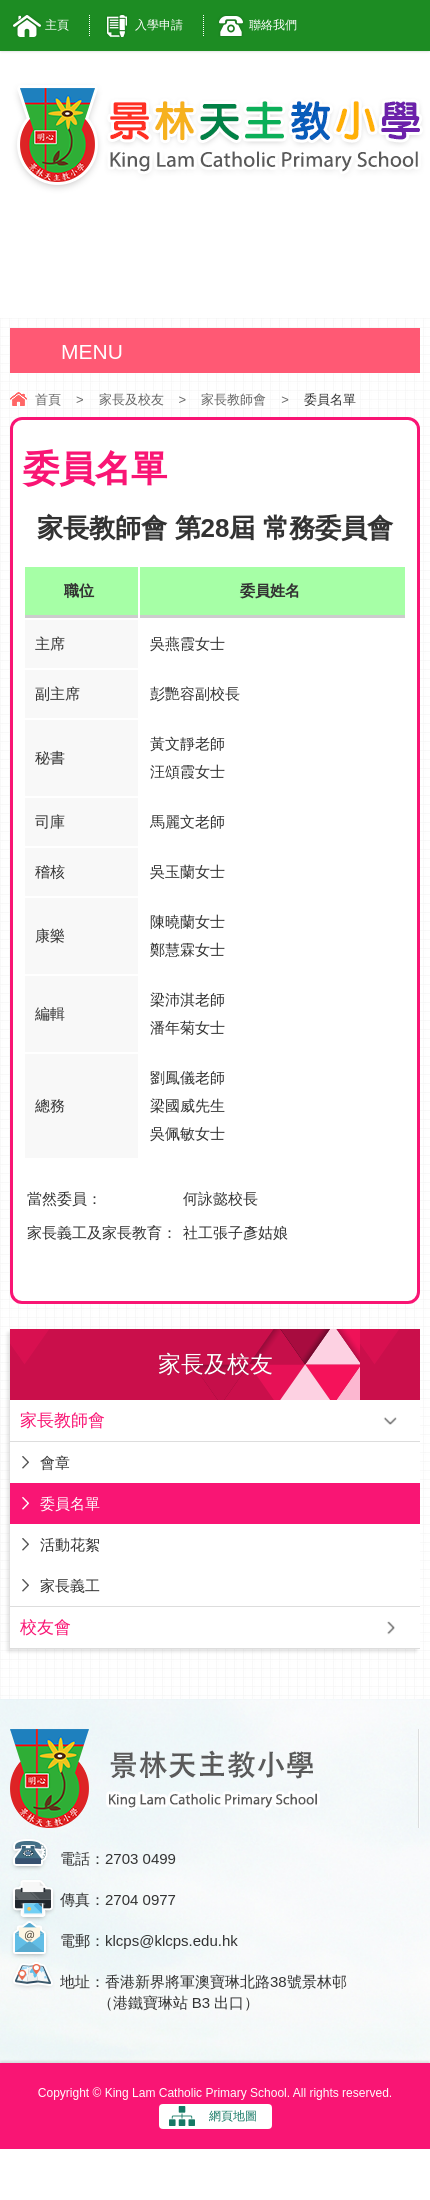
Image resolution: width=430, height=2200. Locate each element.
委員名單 (70, 1503)
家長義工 (70, 1585)
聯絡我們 (273, 25)
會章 (55, 1462)
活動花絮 (70, 1544)
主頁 (57, 25)
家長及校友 (131, 399)
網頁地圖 (233, 2116)
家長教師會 (233, 399)
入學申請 (159, 25)
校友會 (45, 1627)
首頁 (48, 399)
